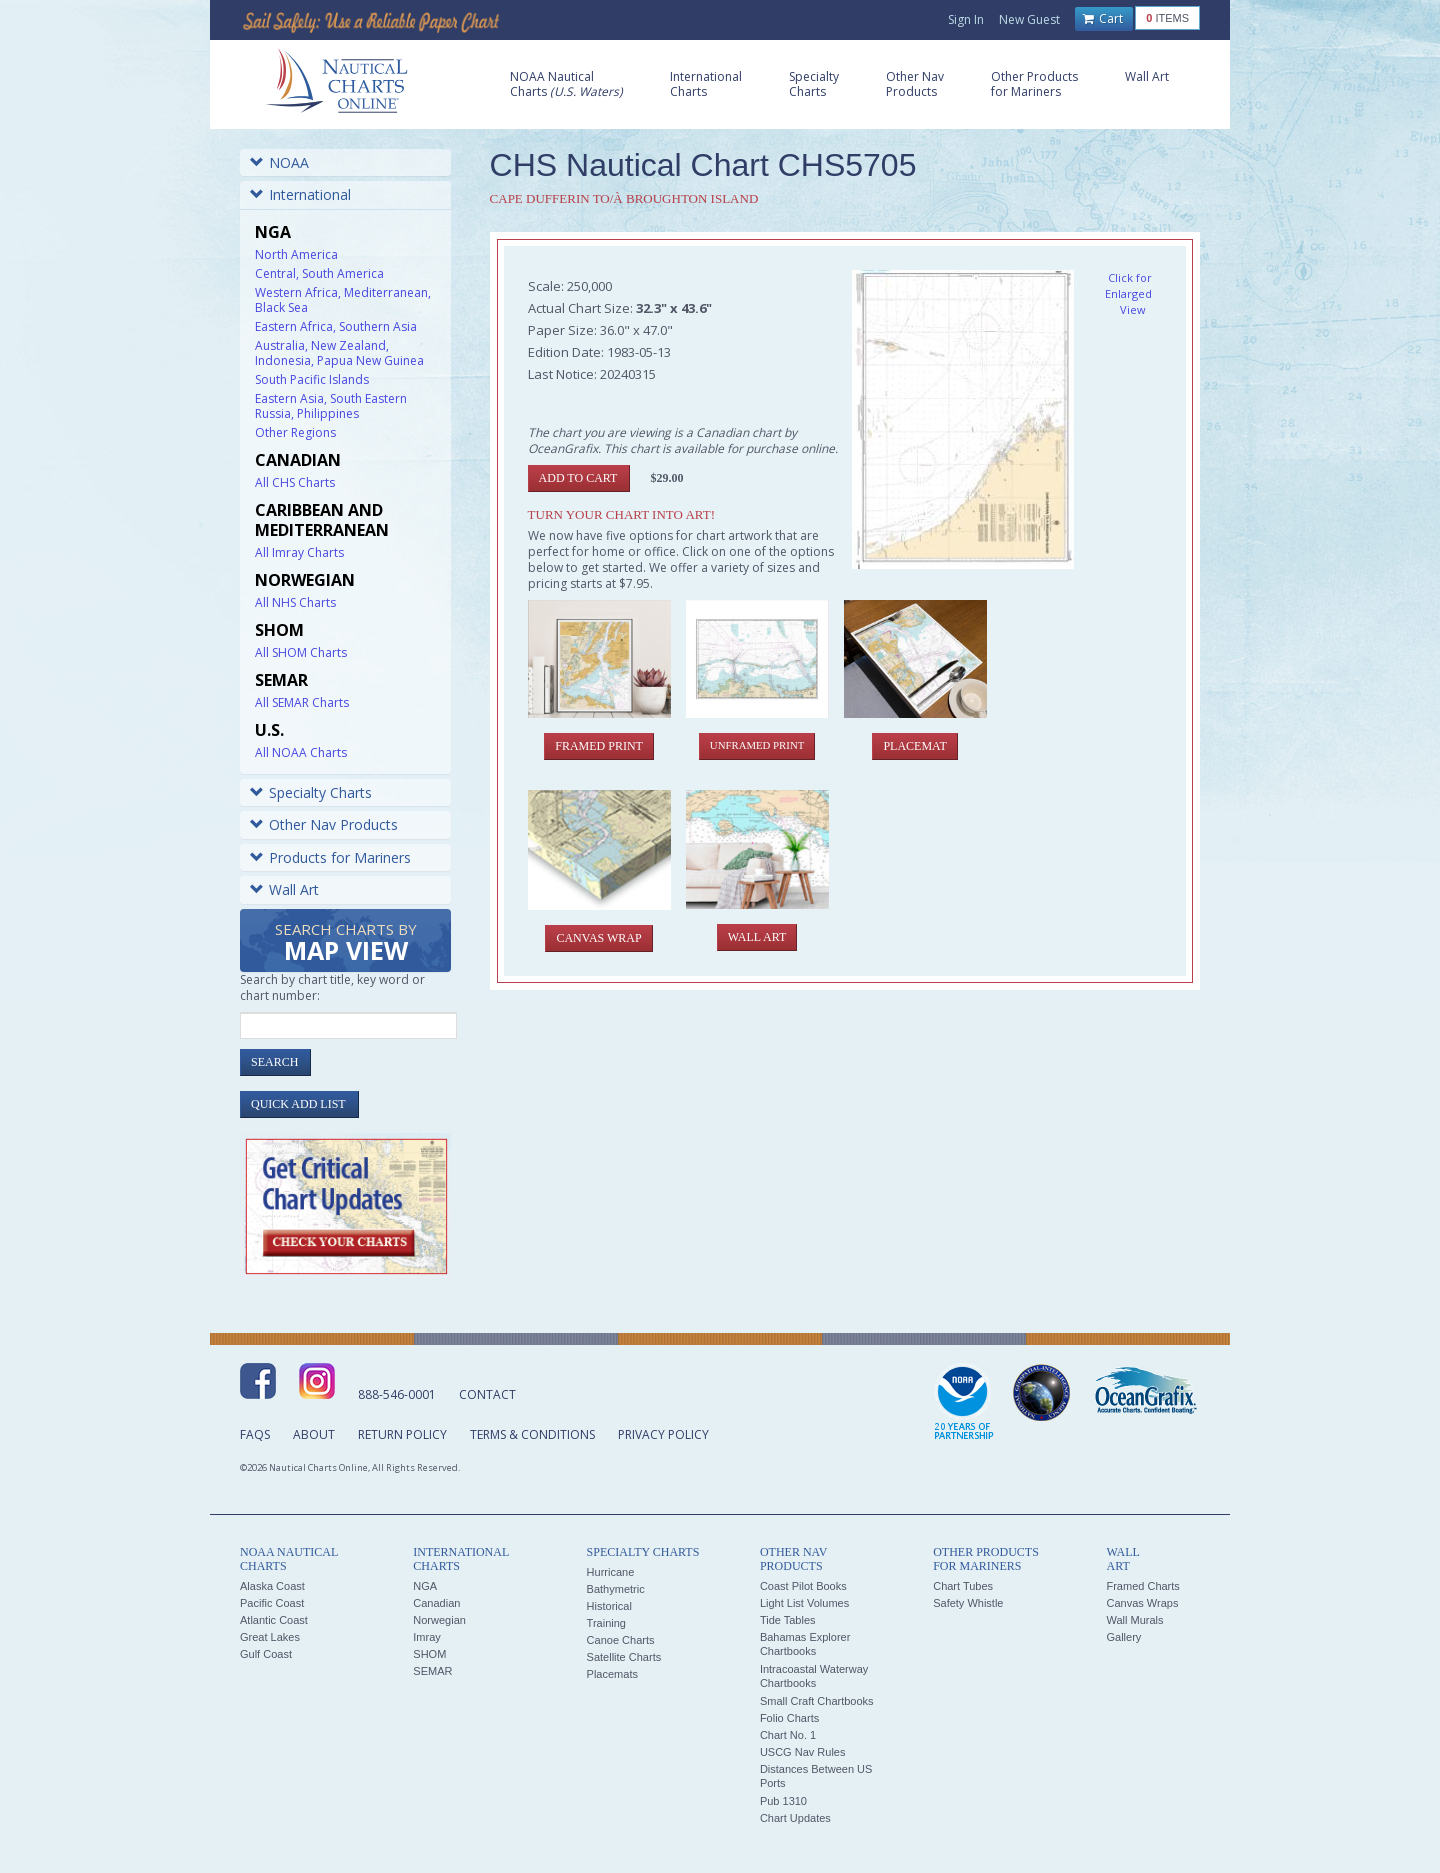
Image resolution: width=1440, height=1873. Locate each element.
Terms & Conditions (532, 1434)
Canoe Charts (621, 1640)
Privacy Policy (663, 1434)
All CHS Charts (295, 482)
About (314, 1434)
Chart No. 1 (788, 1735)
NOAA (279, 162)
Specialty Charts (311, 792)
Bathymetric (616, 1589)
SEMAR (432, 1671)
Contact (487, 1394)
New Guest (1029, 19)
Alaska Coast (272, 1586)
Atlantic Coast (274, 1620)
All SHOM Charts (301, 652)
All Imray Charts (299, 552)
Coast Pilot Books (803, 1586)
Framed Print (599, 746)
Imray (427, 1637)
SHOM (429, 1654)
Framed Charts (1142, 1586)
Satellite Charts (624, 1657)
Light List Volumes (804, 1603)
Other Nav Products (324, 824)
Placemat (914, 746)
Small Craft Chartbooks (817, 1701)
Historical (609, 1606)
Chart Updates (795, 1818)
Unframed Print (757, 745)
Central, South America (319, 273)
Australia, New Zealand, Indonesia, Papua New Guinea (339, 353)
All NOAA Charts (301, 752)
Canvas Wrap (598, 938)
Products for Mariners (330, 857)
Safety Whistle (968, 1603)
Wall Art (284, 889)
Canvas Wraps (1142, 1603)
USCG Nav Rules (803, 1752)
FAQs (255, 1434)
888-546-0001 (397, 1394)
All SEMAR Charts (302, 702)
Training (606, 1623)
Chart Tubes (963, 1586)
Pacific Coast (272, 1603)
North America (296, 254)
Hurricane (611, 1572)
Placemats (612, 1674)
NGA (425, 1586)
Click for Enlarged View (1128, 293)
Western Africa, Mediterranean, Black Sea (343, 300)
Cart (1103, 19)
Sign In (966, 19)
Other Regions (295, 432)
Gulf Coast (266, 1654)
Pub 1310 (783, 1801)
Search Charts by (346, 943)
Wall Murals (1134, 1620)
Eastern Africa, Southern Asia (336, 326)
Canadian (436, 1603)
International (300, 194)
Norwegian (439, 1620)
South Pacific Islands (312, 379)
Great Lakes (270, 1637)
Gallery (1123, 1637)
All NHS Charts (295, 602)
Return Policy (402, 1434)
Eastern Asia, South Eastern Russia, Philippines (331, 406)
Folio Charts (789, 1718)
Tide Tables (788, 1620)
